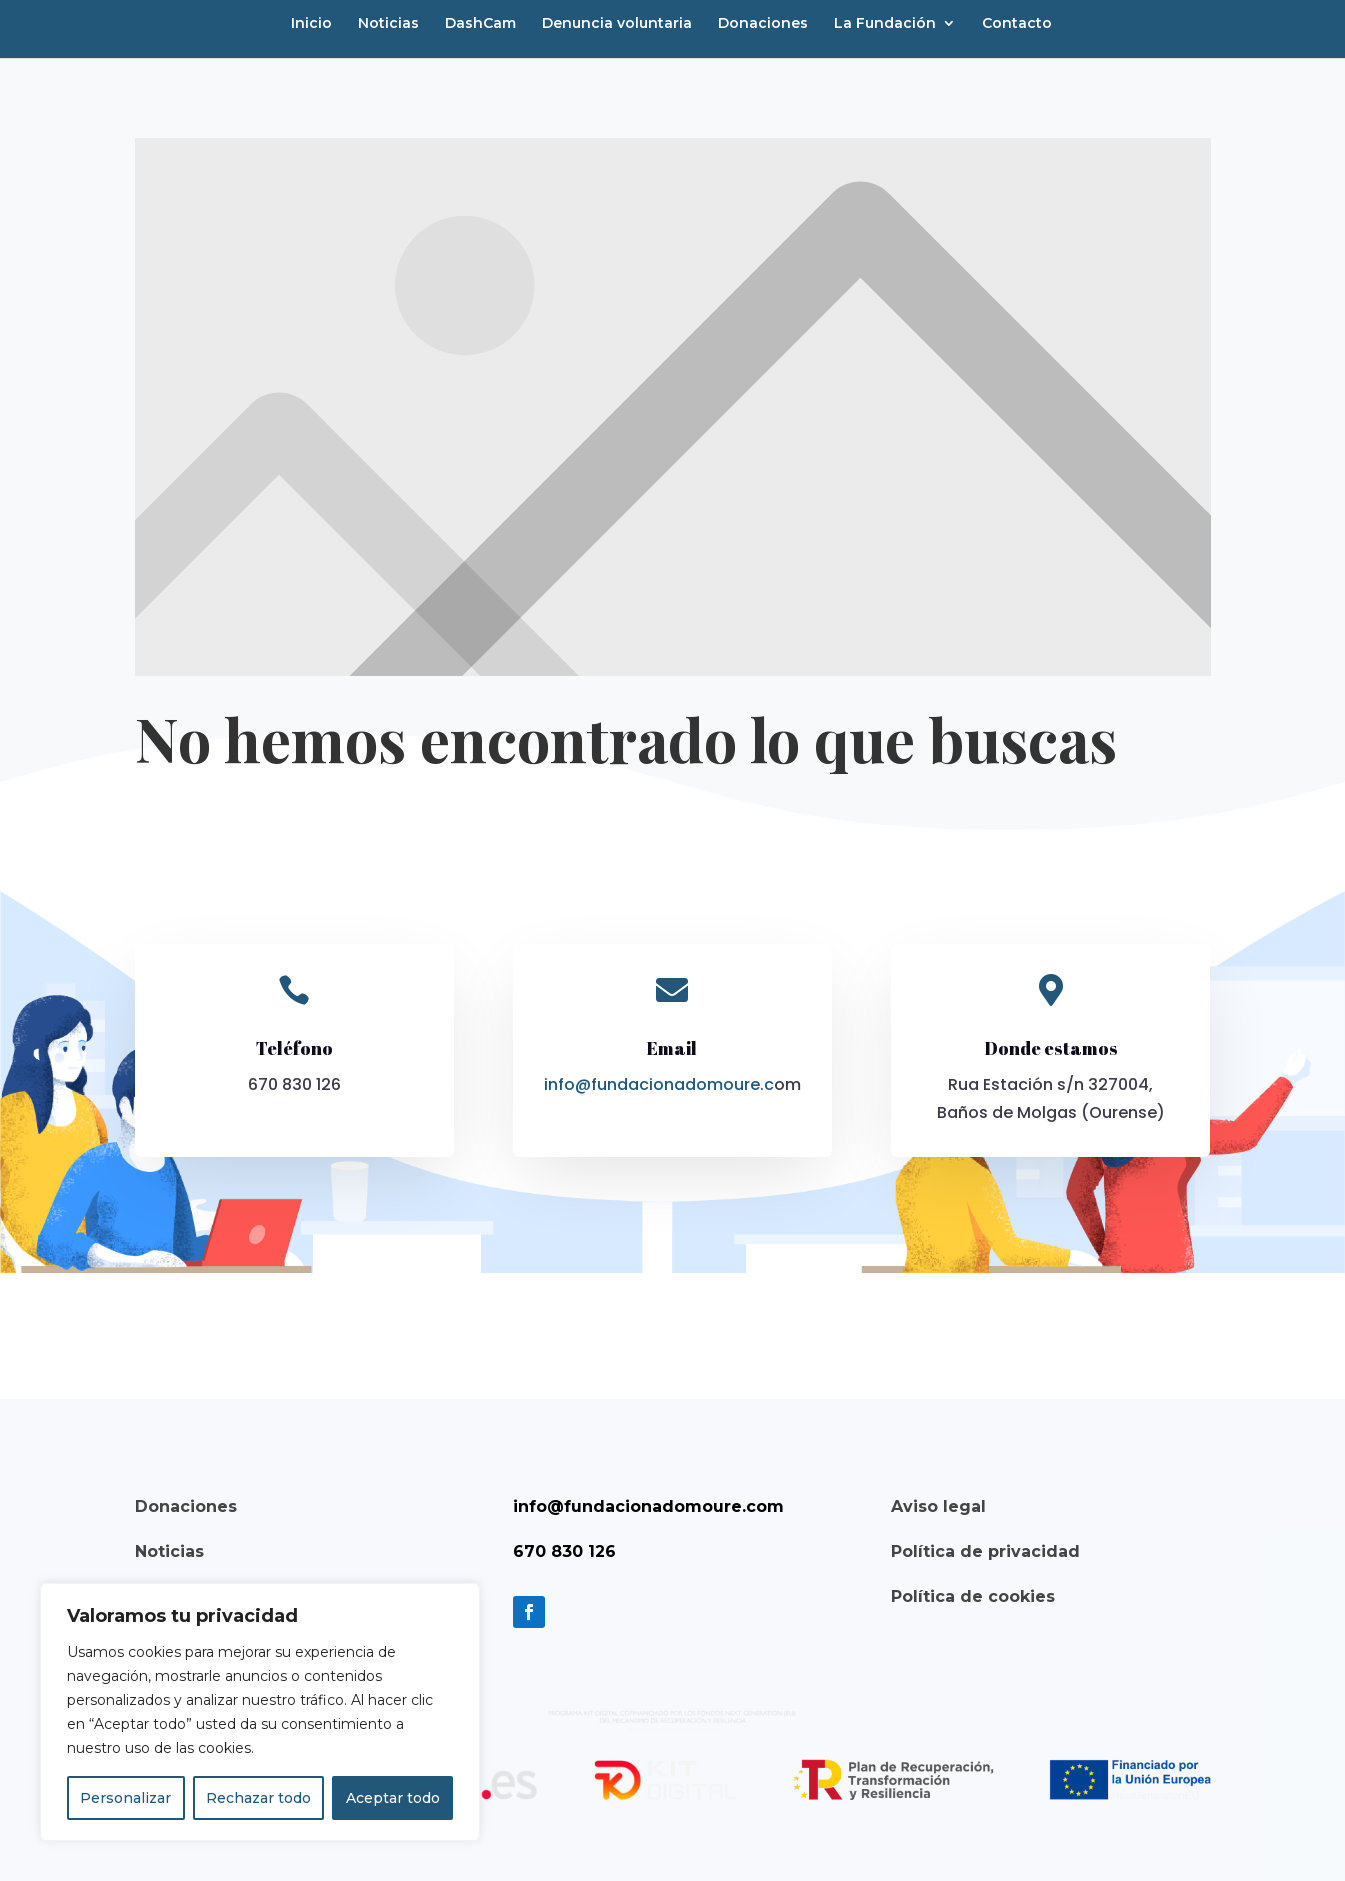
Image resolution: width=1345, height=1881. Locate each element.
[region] (260, 1712)
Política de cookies (973, 1596)
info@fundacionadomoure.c (659, 1084)
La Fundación (885, 24)
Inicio (311, 24)
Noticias (388, 24)
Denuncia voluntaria (617, 24)
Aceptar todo (393, 1798)
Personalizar (125, 1798)
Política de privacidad (985, 1551)
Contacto (1017, 24)
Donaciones (763, 24)
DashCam (480, 24)
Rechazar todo (258, 1798)
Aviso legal (938, 1506)
